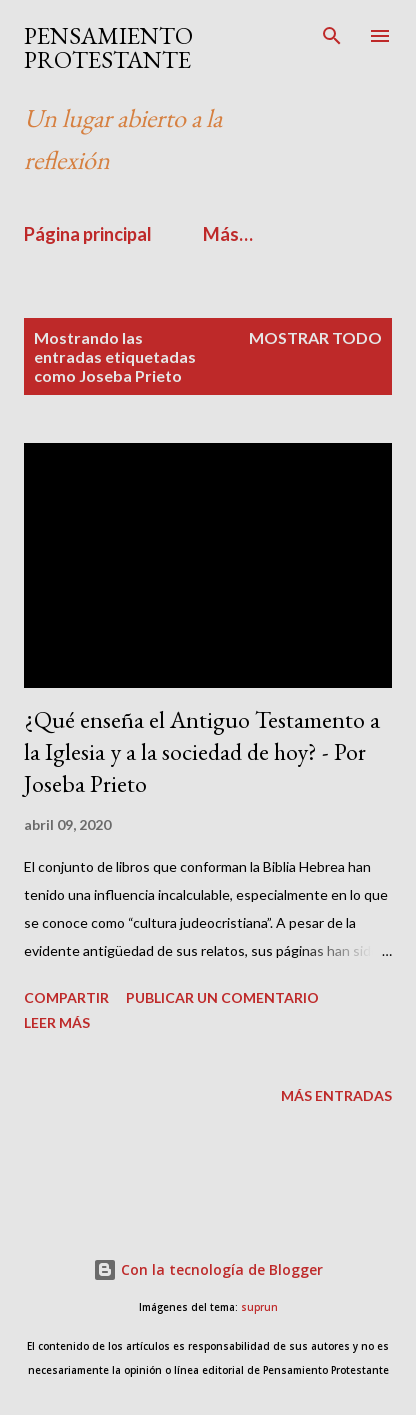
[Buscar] (332, 36)
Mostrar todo (315, 337)
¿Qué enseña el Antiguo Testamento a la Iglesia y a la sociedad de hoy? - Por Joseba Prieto (202, 751)
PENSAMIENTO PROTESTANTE (108, 47)
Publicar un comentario (222, 997)
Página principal (88, 234)
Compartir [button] (66, 997)
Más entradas (336, 1095)
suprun (259, 1307)
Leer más (57, 1022)
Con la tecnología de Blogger (208, 1269)
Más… (228, 234)
